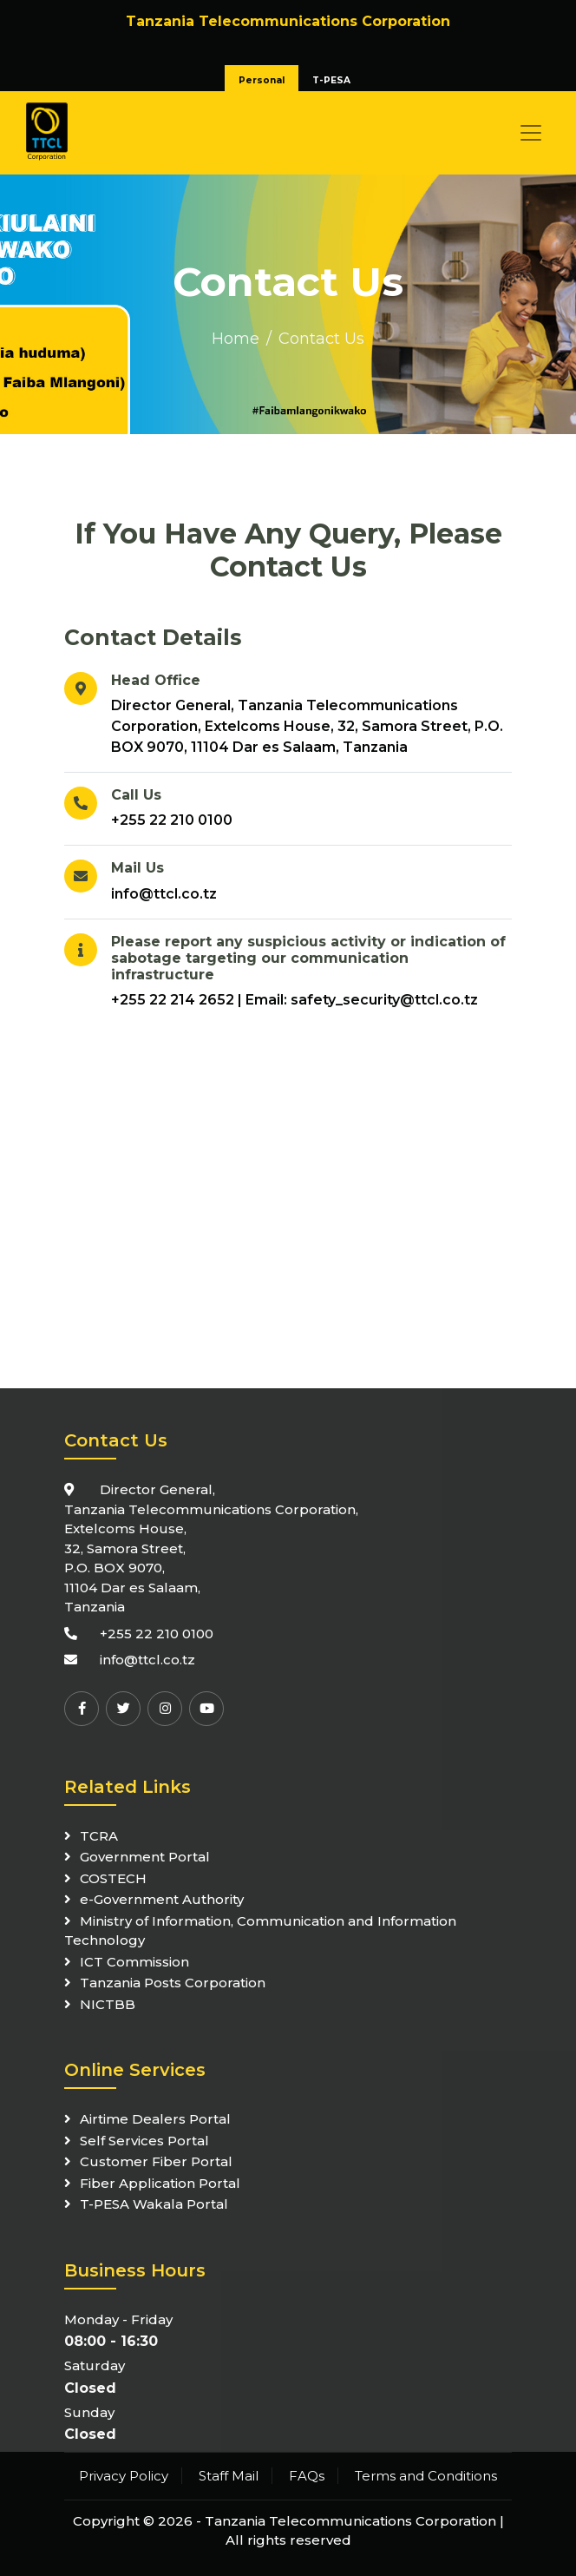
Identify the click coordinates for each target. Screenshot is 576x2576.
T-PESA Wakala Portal (154, 2204)
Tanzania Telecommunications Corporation (350, 2521)
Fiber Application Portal (160, 2183)
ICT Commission (134, 1961)
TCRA (99, 1836)
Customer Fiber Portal (156, 2161)
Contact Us (321, 338)
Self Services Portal (144, 2140)
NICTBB (107, 2004)
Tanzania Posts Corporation (172, 1982)
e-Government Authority (162, 1899)
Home (235, 338)
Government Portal (145, 1856)
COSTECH (113, 1878)
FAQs (306, 2475)
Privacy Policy (123, 2475)
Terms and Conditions (426, 2475)
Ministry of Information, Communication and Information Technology (260, 1931)
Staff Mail (229, 2475)
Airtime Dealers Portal (155, 2119)
